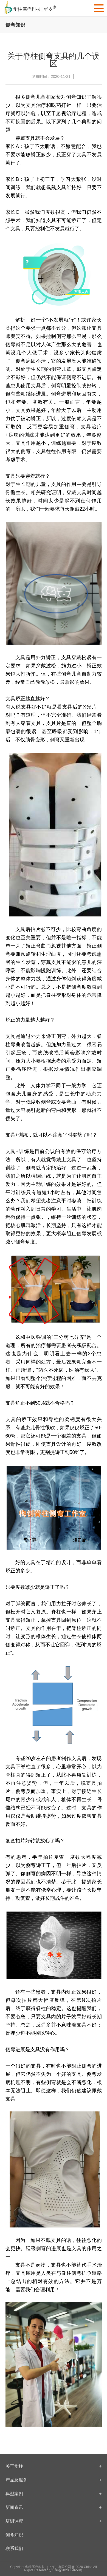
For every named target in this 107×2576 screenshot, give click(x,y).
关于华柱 (53, 2466)
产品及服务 (53, 2480)
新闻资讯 (53, 2507)
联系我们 (14, 2548)
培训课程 (53, 2521)
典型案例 (53, 2494)
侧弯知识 (14, 2534)
